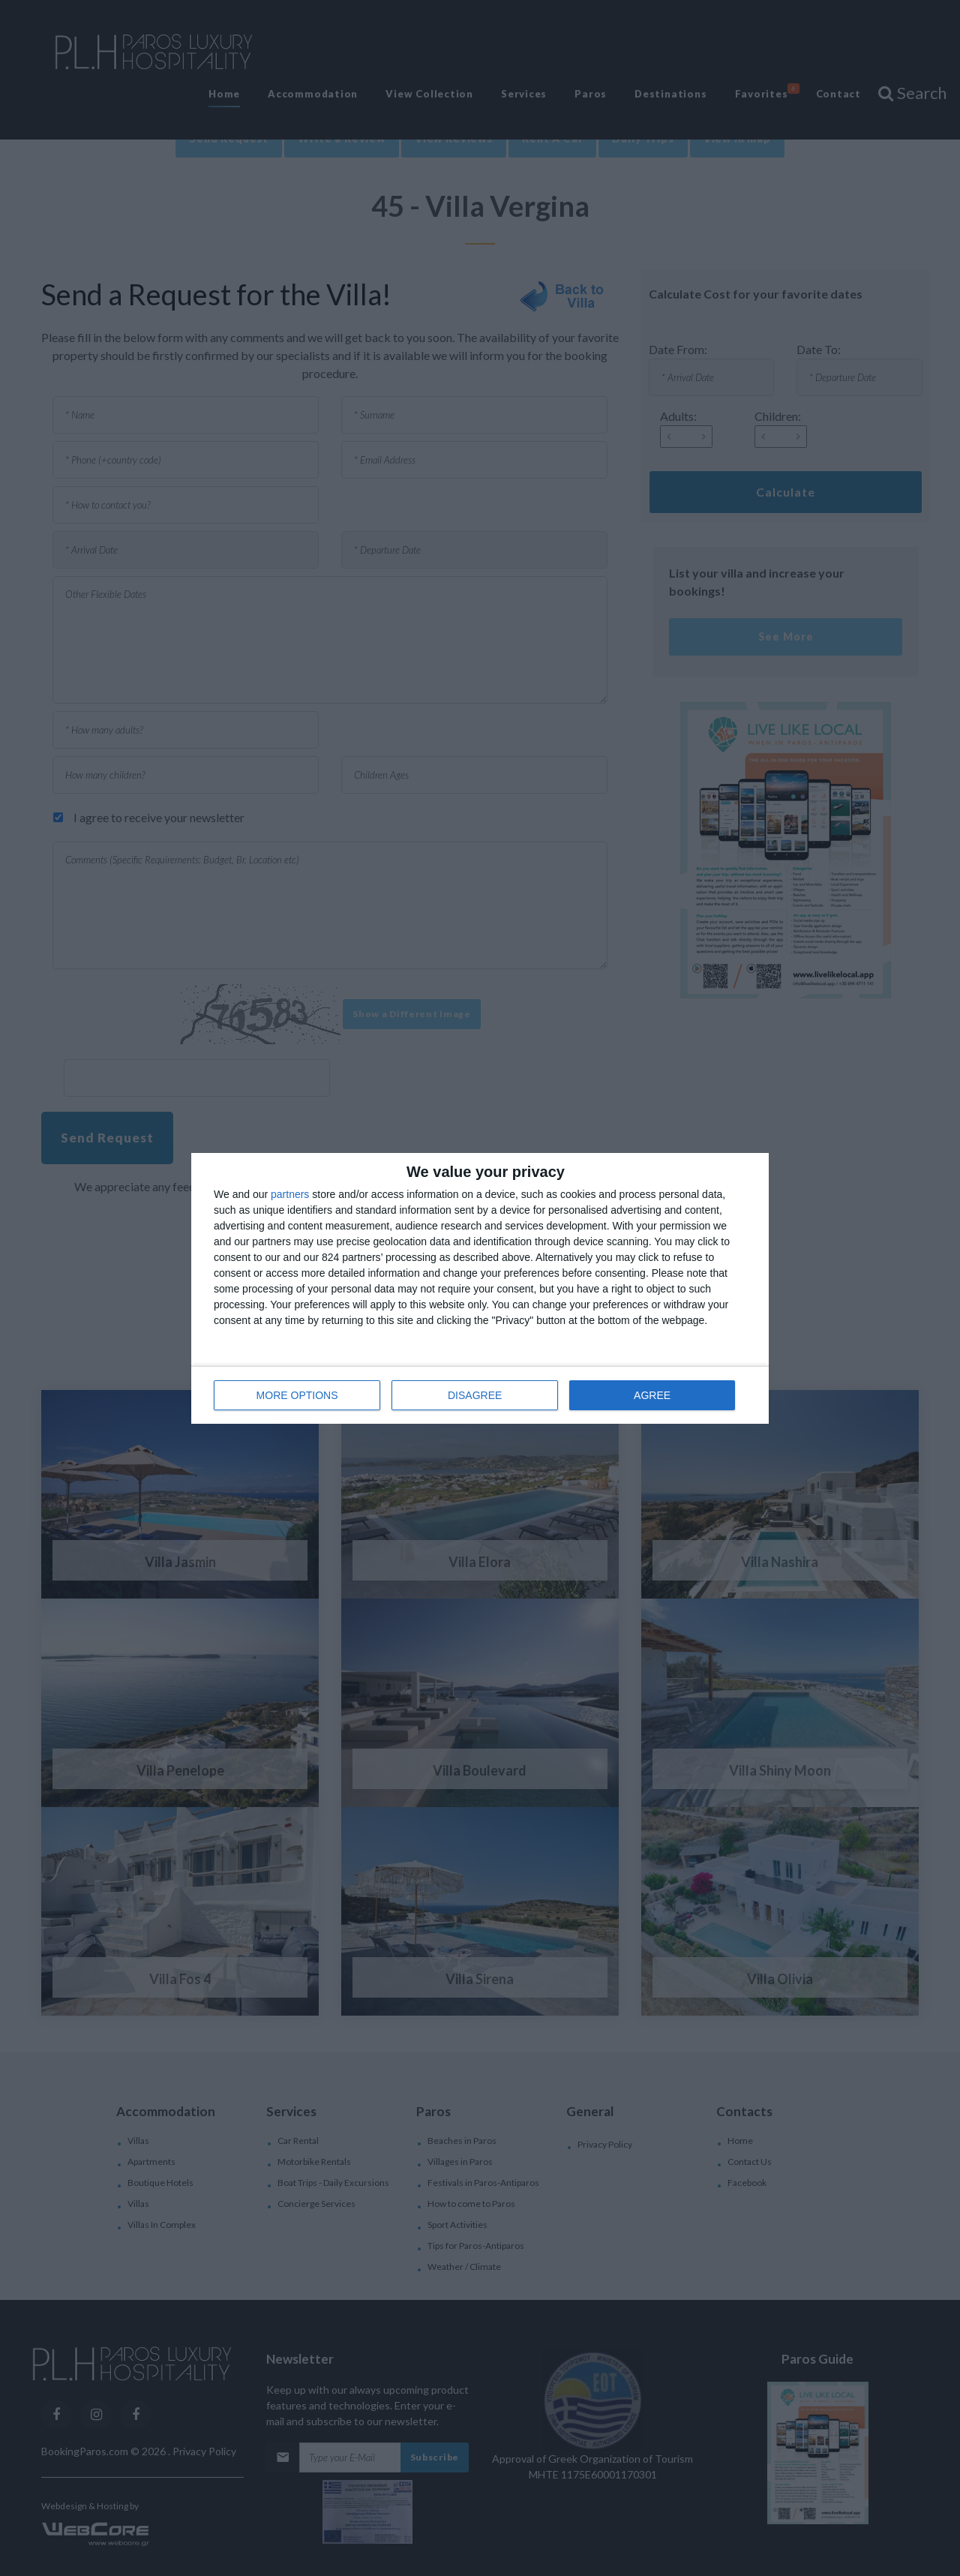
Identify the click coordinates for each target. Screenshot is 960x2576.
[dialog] (480, 1288)
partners (290, 1194)
